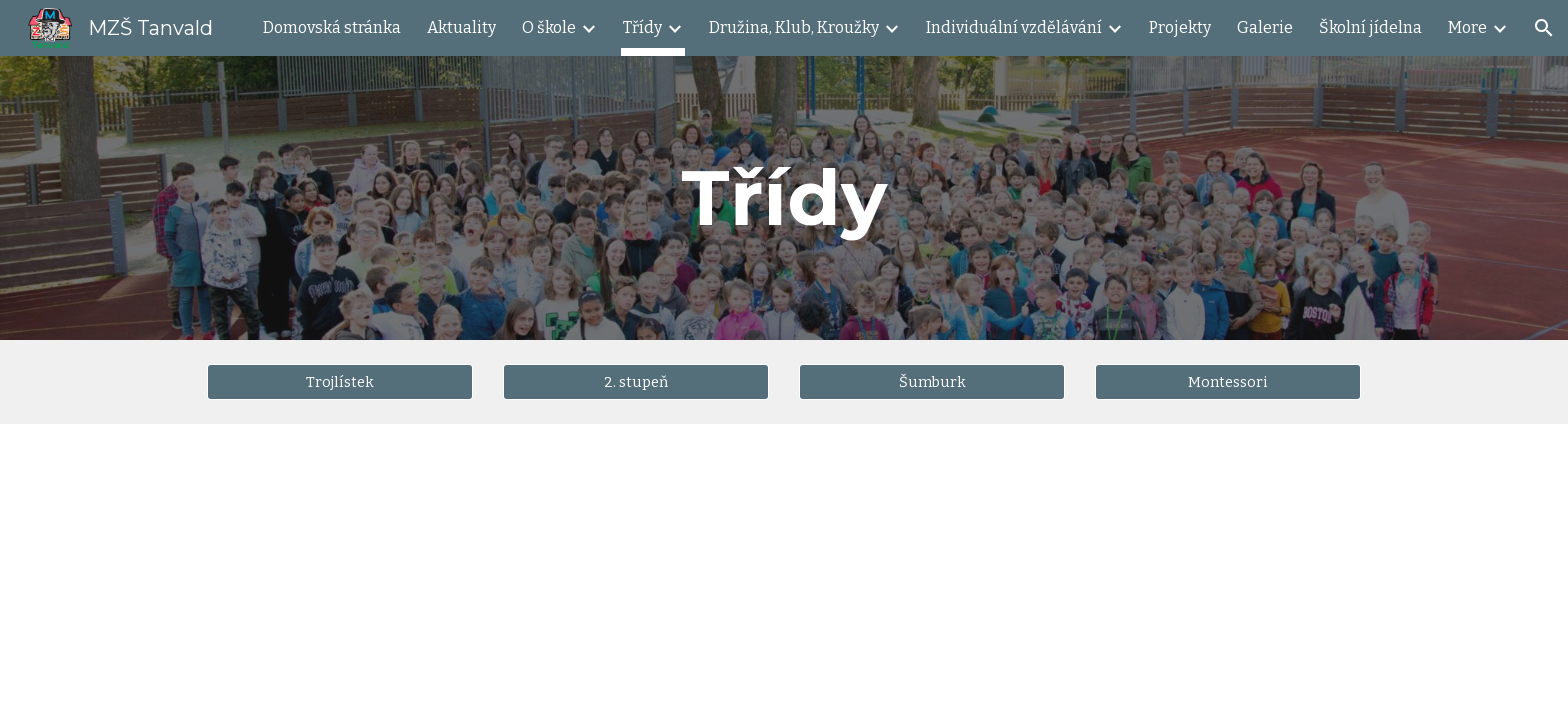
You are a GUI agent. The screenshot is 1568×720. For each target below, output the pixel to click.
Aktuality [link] (461, 27)
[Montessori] (1228, 381)
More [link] (1467, 27)
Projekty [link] (1180, 27)
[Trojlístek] (340, 381)
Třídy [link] (642, 27)
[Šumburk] (932, 381)
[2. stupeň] (636, 381)
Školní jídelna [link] (1370, 27)
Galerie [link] (1265, 27)
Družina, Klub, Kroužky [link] (794, 27)
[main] (784, 198)
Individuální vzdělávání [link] (1014, 27)
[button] (1544, 28)
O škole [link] (549, 27)
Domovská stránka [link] (332, 27)
